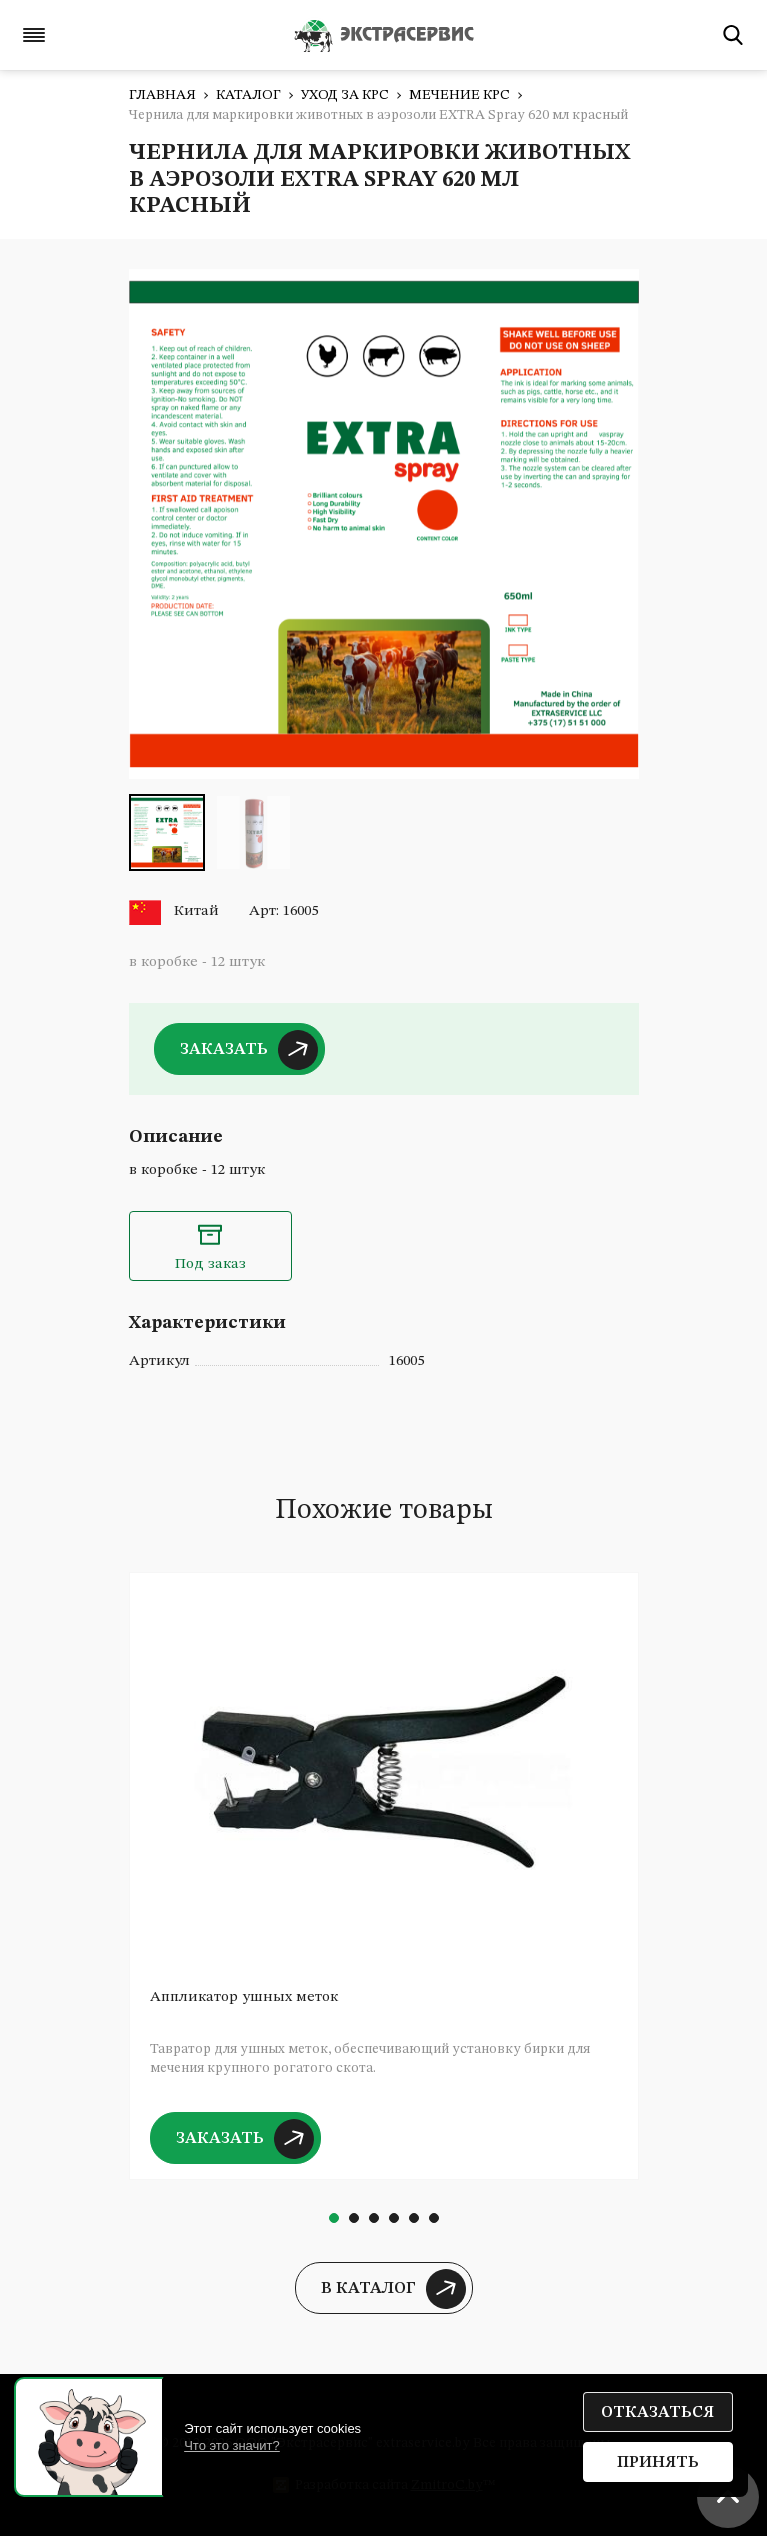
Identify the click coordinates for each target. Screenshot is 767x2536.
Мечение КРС (459, 95)
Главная (162, 95)
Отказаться (657, 2413)
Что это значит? (232, 2445)
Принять (658, 2463)
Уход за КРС (345, 95)
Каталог (248, 95)
